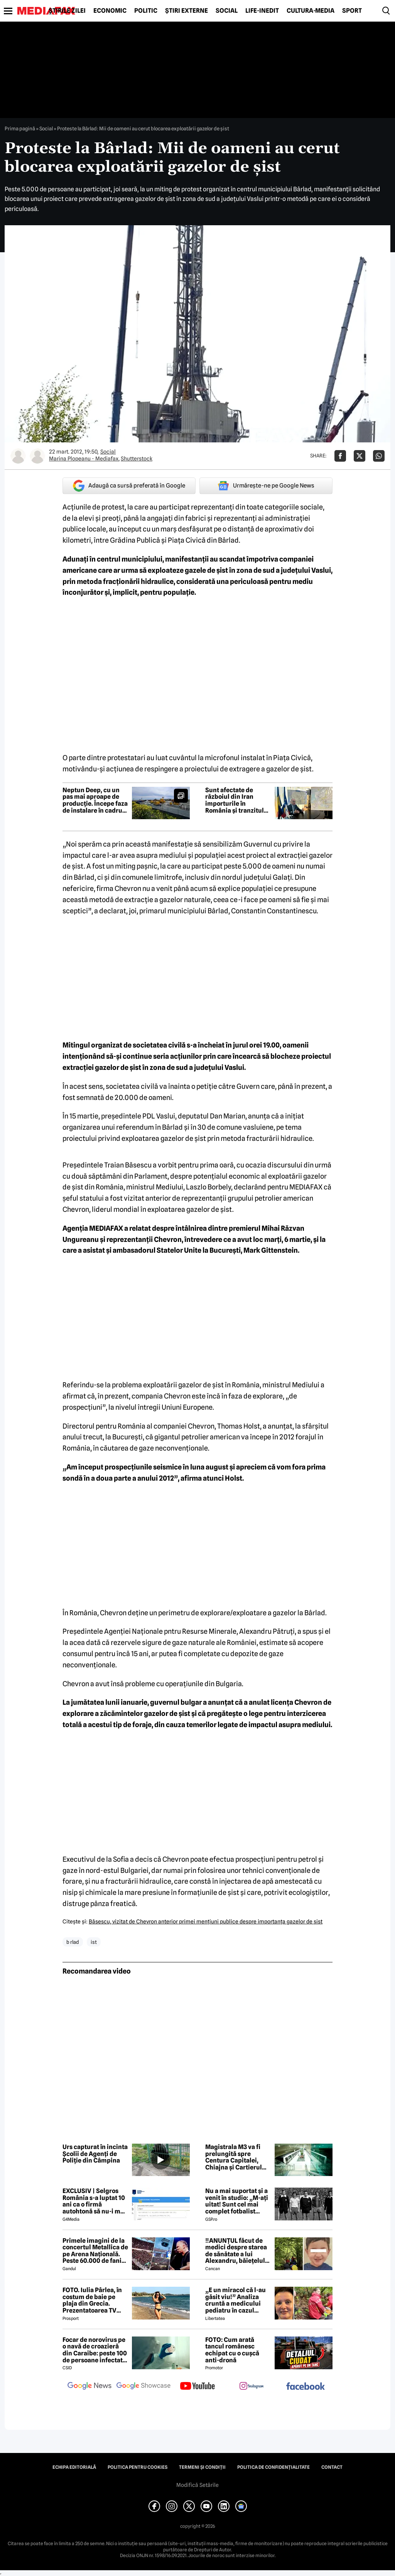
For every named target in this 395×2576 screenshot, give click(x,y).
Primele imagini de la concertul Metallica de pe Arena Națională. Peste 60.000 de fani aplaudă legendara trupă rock (95, 2250)
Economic (110, 11)
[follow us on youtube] (197, 2386)
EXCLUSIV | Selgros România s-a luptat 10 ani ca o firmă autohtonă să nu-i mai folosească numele (94, 2201)
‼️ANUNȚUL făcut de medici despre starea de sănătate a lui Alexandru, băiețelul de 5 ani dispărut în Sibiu (236, 2250)
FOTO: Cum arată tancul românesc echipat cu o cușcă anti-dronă (232, 2349)
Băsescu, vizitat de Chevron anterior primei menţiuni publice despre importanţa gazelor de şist (205, 1921)
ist (94, 1942)
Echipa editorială (74, 2467)
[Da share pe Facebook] (340, 456)
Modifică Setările (197, 2485)
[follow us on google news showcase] (143, 2386)
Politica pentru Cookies (137, 2467)
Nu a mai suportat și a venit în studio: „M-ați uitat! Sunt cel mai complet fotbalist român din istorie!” (236, 2201)
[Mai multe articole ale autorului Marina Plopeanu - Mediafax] (18, 456)
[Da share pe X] (359, 456)
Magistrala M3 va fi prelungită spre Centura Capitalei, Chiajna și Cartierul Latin (233, 2157)
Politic (145, 11)
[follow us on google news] (89, 2386)
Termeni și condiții (202, 2467)
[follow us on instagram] (252, 2386)
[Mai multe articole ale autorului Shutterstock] (37, 456)
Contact (332, 2467)
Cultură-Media (310, 11)
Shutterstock (136, 458)
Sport (352, 11)
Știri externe (186, 11)
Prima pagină (20, 128)
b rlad (72, 1942)
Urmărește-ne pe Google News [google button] (266, 485)
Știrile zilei (67, 11)
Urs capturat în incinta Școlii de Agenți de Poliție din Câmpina (95, 2154)
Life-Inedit (262, 11)
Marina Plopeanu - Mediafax (83, 458)
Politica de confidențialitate (273, 2467)
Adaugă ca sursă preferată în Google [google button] (129, 486)
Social (227, 11)
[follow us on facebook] (306, 2386)
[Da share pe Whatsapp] (379, 456)
